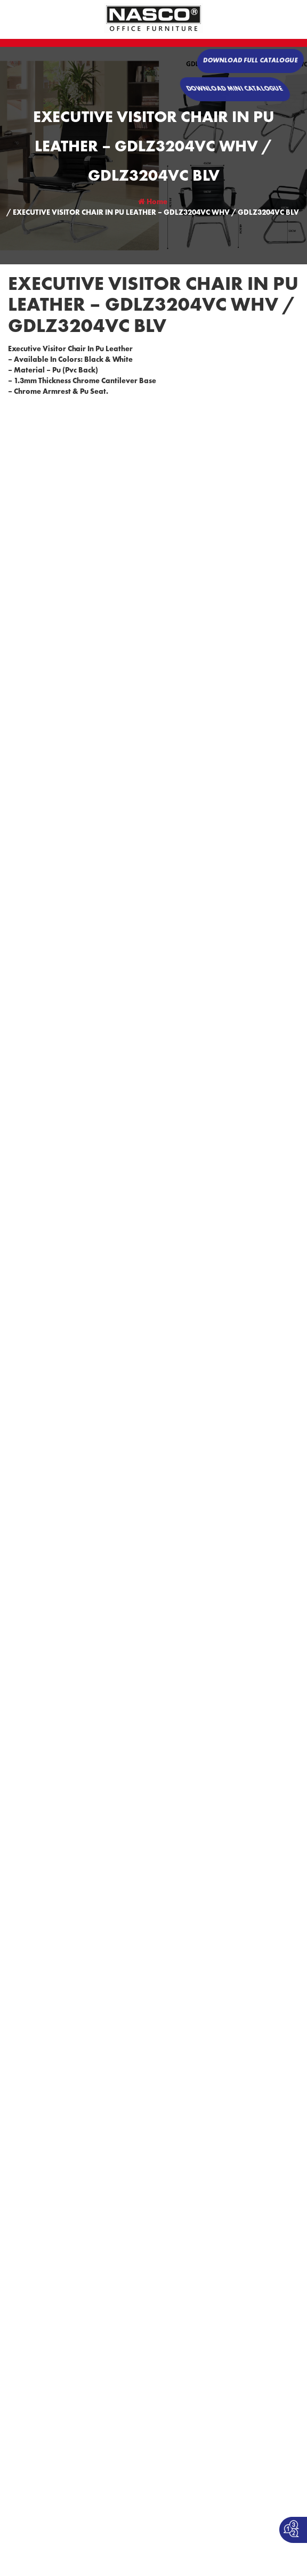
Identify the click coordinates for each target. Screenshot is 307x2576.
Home (152, 202)
